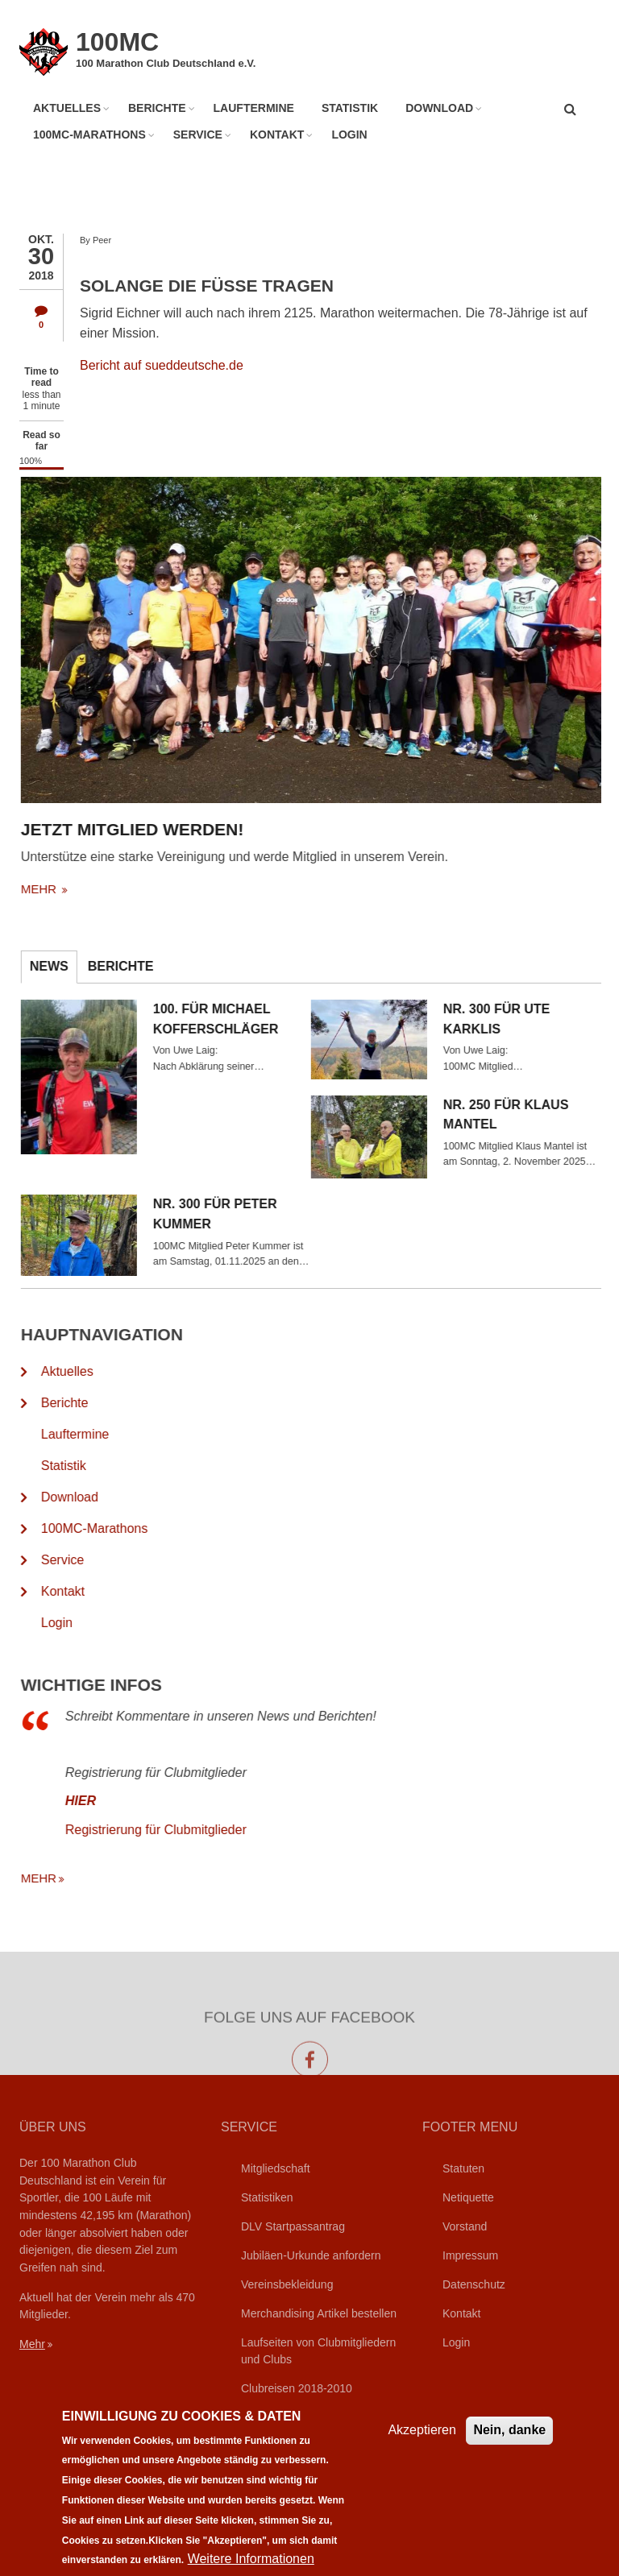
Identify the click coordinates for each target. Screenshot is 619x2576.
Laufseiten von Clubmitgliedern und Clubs (318, 2351)
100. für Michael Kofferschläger (268, 1019)
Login (349, 134)
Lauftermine (254, 107)
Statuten (463, 2168)
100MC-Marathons (89, 134)
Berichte (157, 107)
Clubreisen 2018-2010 (296, 2388)
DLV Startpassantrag (293, 2226)
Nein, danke (509, 2448)
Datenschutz (473, 2284)
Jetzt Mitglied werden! (185, 829)
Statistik (350, 107)
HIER (133, 1801)
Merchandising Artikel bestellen (319, 2313)
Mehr (32, 2344)
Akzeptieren (422, 2448)
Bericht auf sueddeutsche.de (161, 365)
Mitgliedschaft (275, 2168)
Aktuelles (67, 107)
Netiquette (468, 2197)
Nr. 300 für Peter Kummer (268, 1214)
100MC (117, 41)
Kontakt (277, 134)
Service (197, 134)
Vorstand (464, 2226)
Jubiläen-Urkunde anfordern (311, 2255)
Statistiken (267, 2197)
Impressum (470, 2255)
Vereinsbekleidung (287, 2284)
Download (439, 107)
